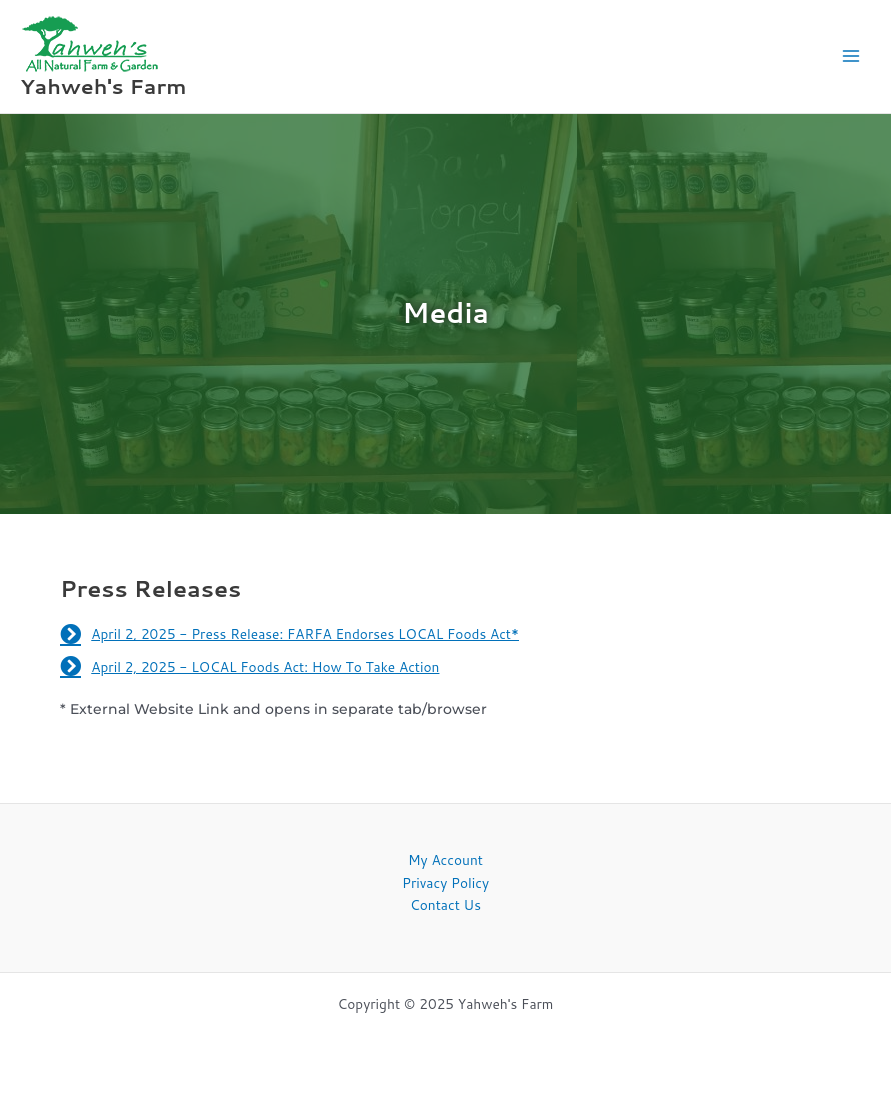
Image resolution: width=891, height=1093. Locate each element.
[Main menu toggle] (851, 56)
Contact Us (445, 904)
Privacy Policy (445, 882)
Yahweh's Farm (103, 86)
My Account (445, 859)
